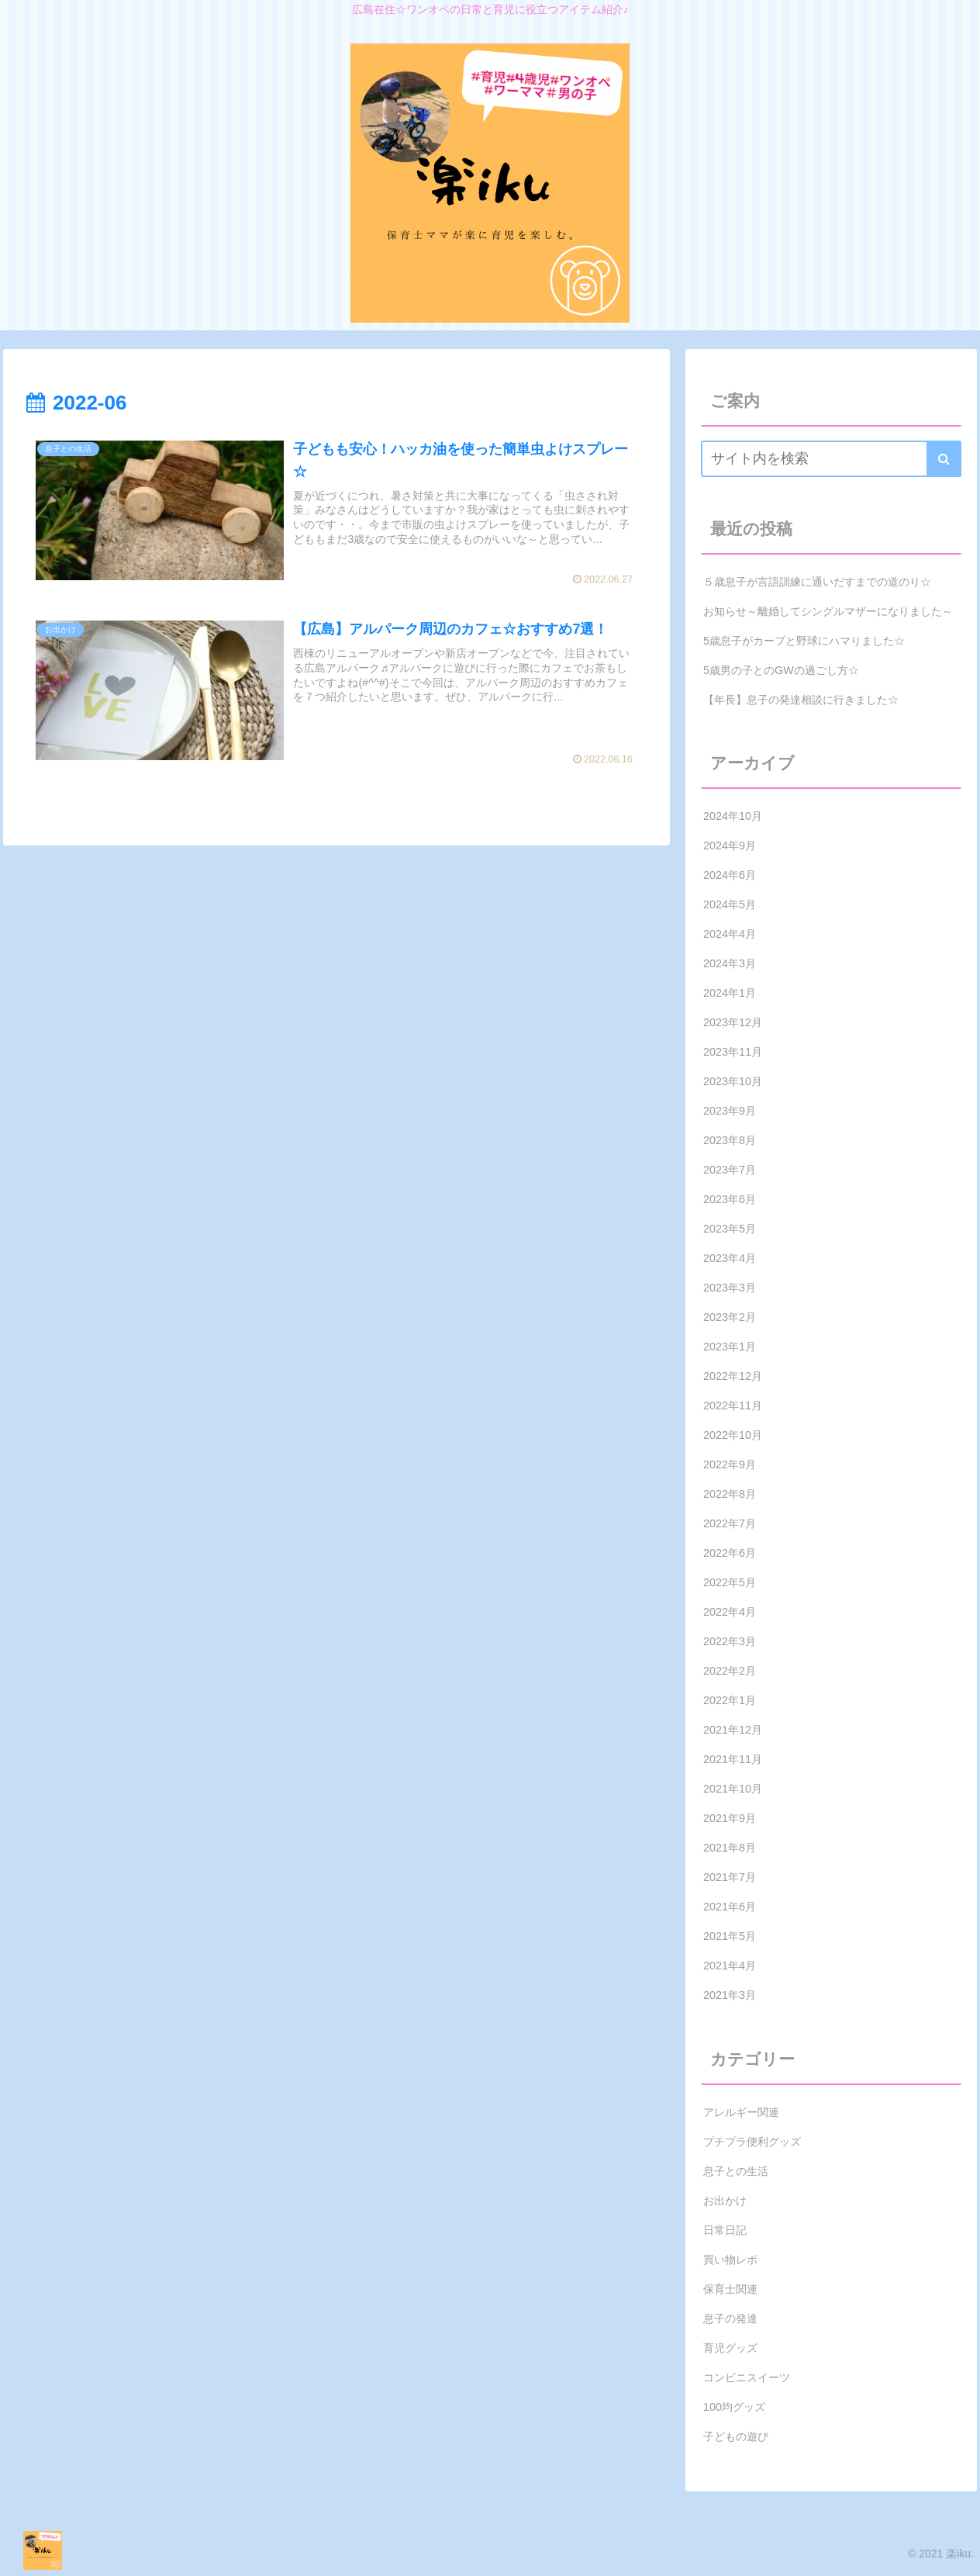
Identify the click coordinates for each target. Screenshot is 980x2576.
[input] (831, 459)
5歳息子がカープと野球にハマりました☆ (804, 640)
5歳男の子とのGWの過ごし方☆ (781, 670)
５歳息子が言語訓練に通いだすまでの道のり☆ (817, 582)
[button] (944, 459)
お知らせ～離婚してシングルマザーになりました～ (828, 611)
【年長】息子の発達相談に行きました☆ (801, 699)
